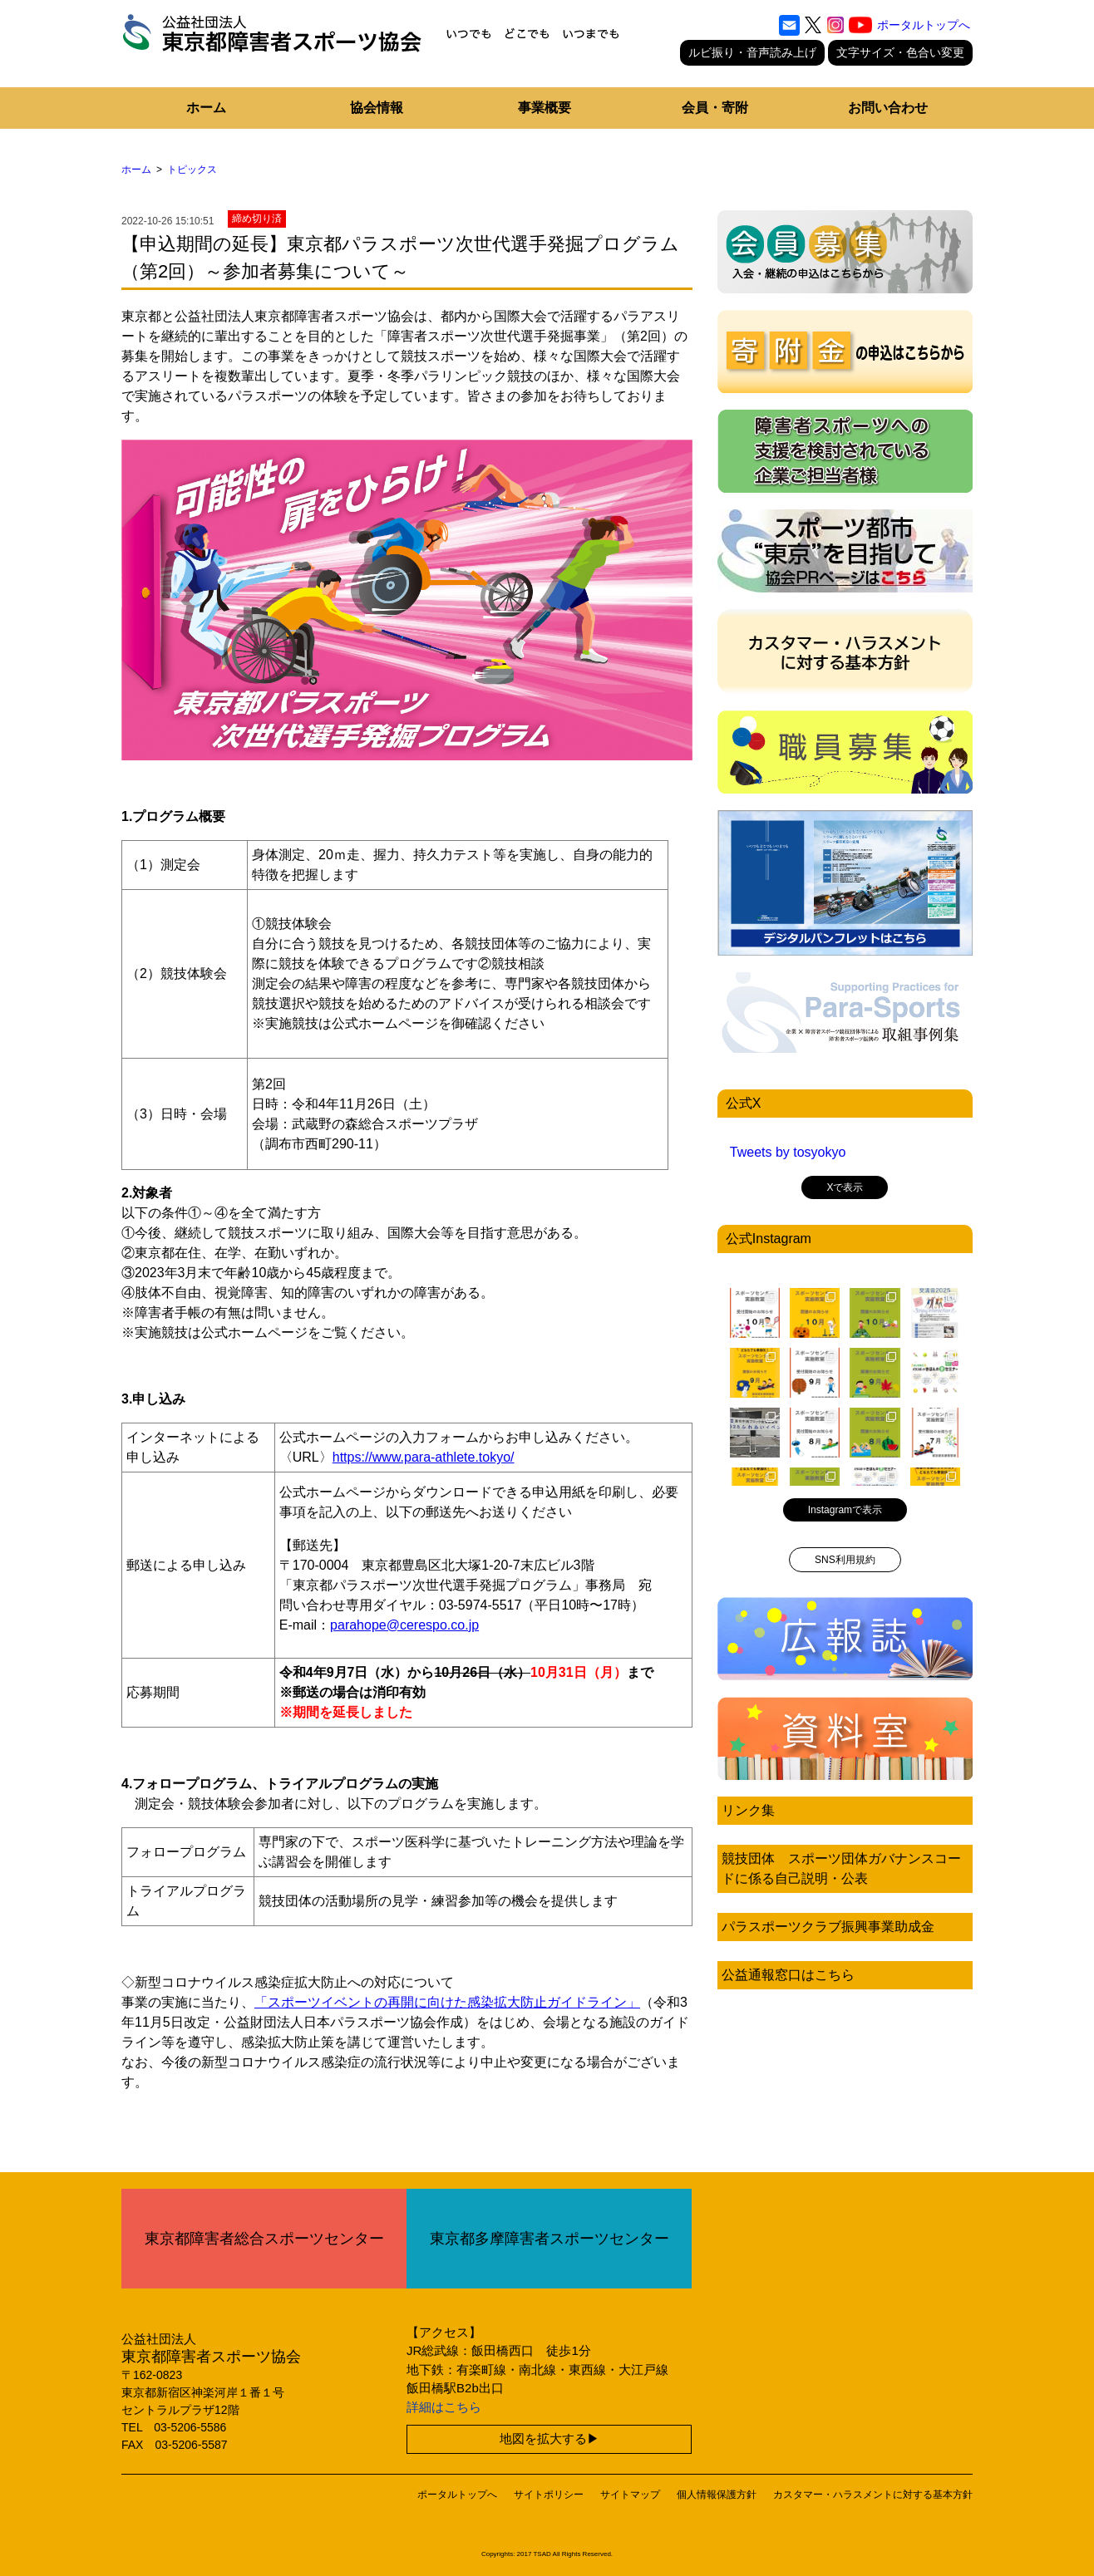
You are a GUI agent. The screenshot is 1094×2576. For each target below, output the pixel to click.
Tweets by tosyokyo (788, 1152)
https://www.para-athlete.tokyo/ (424, 1457)
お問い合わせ (888, 108)
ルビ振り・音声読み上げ (752, 52)
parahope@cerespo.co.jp (404, 1625)
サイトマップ (630, 2494)
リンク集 (748, 1810)
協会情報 (376, 108)
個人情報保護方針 (716, 2494)
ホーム (206, 108)
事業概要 (544, 108)
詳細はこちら (444, 2407)
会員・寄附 (715, 108)
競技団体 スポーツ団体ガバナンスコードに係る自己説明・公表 (841, 1868)
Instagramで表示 (845, 1510)
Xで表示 (844, 1187)
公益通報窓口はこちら (788, 1975)
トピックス (192, 169)
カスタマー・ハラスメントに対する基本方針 (873, 2494)
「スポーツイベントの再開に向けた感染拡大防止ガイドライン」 (447, 2002)
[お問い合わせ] (789, 25)
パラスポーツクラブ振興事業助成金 (828, 1927)
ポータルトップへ (923, 25)
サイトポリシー (549, 2494)
